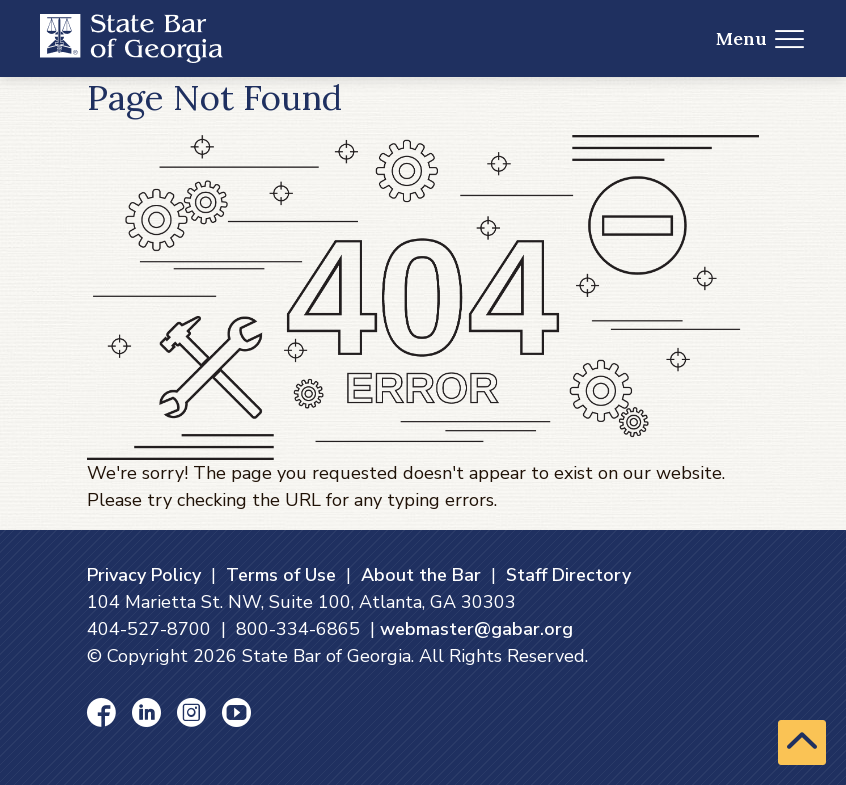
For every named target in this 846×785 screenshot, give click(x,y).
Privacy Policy (144, 575)
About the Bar (421, 575)
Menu (760, 38)
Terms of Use (281, 575)
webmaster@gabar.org (476, 629)
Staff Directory (568, 575)
